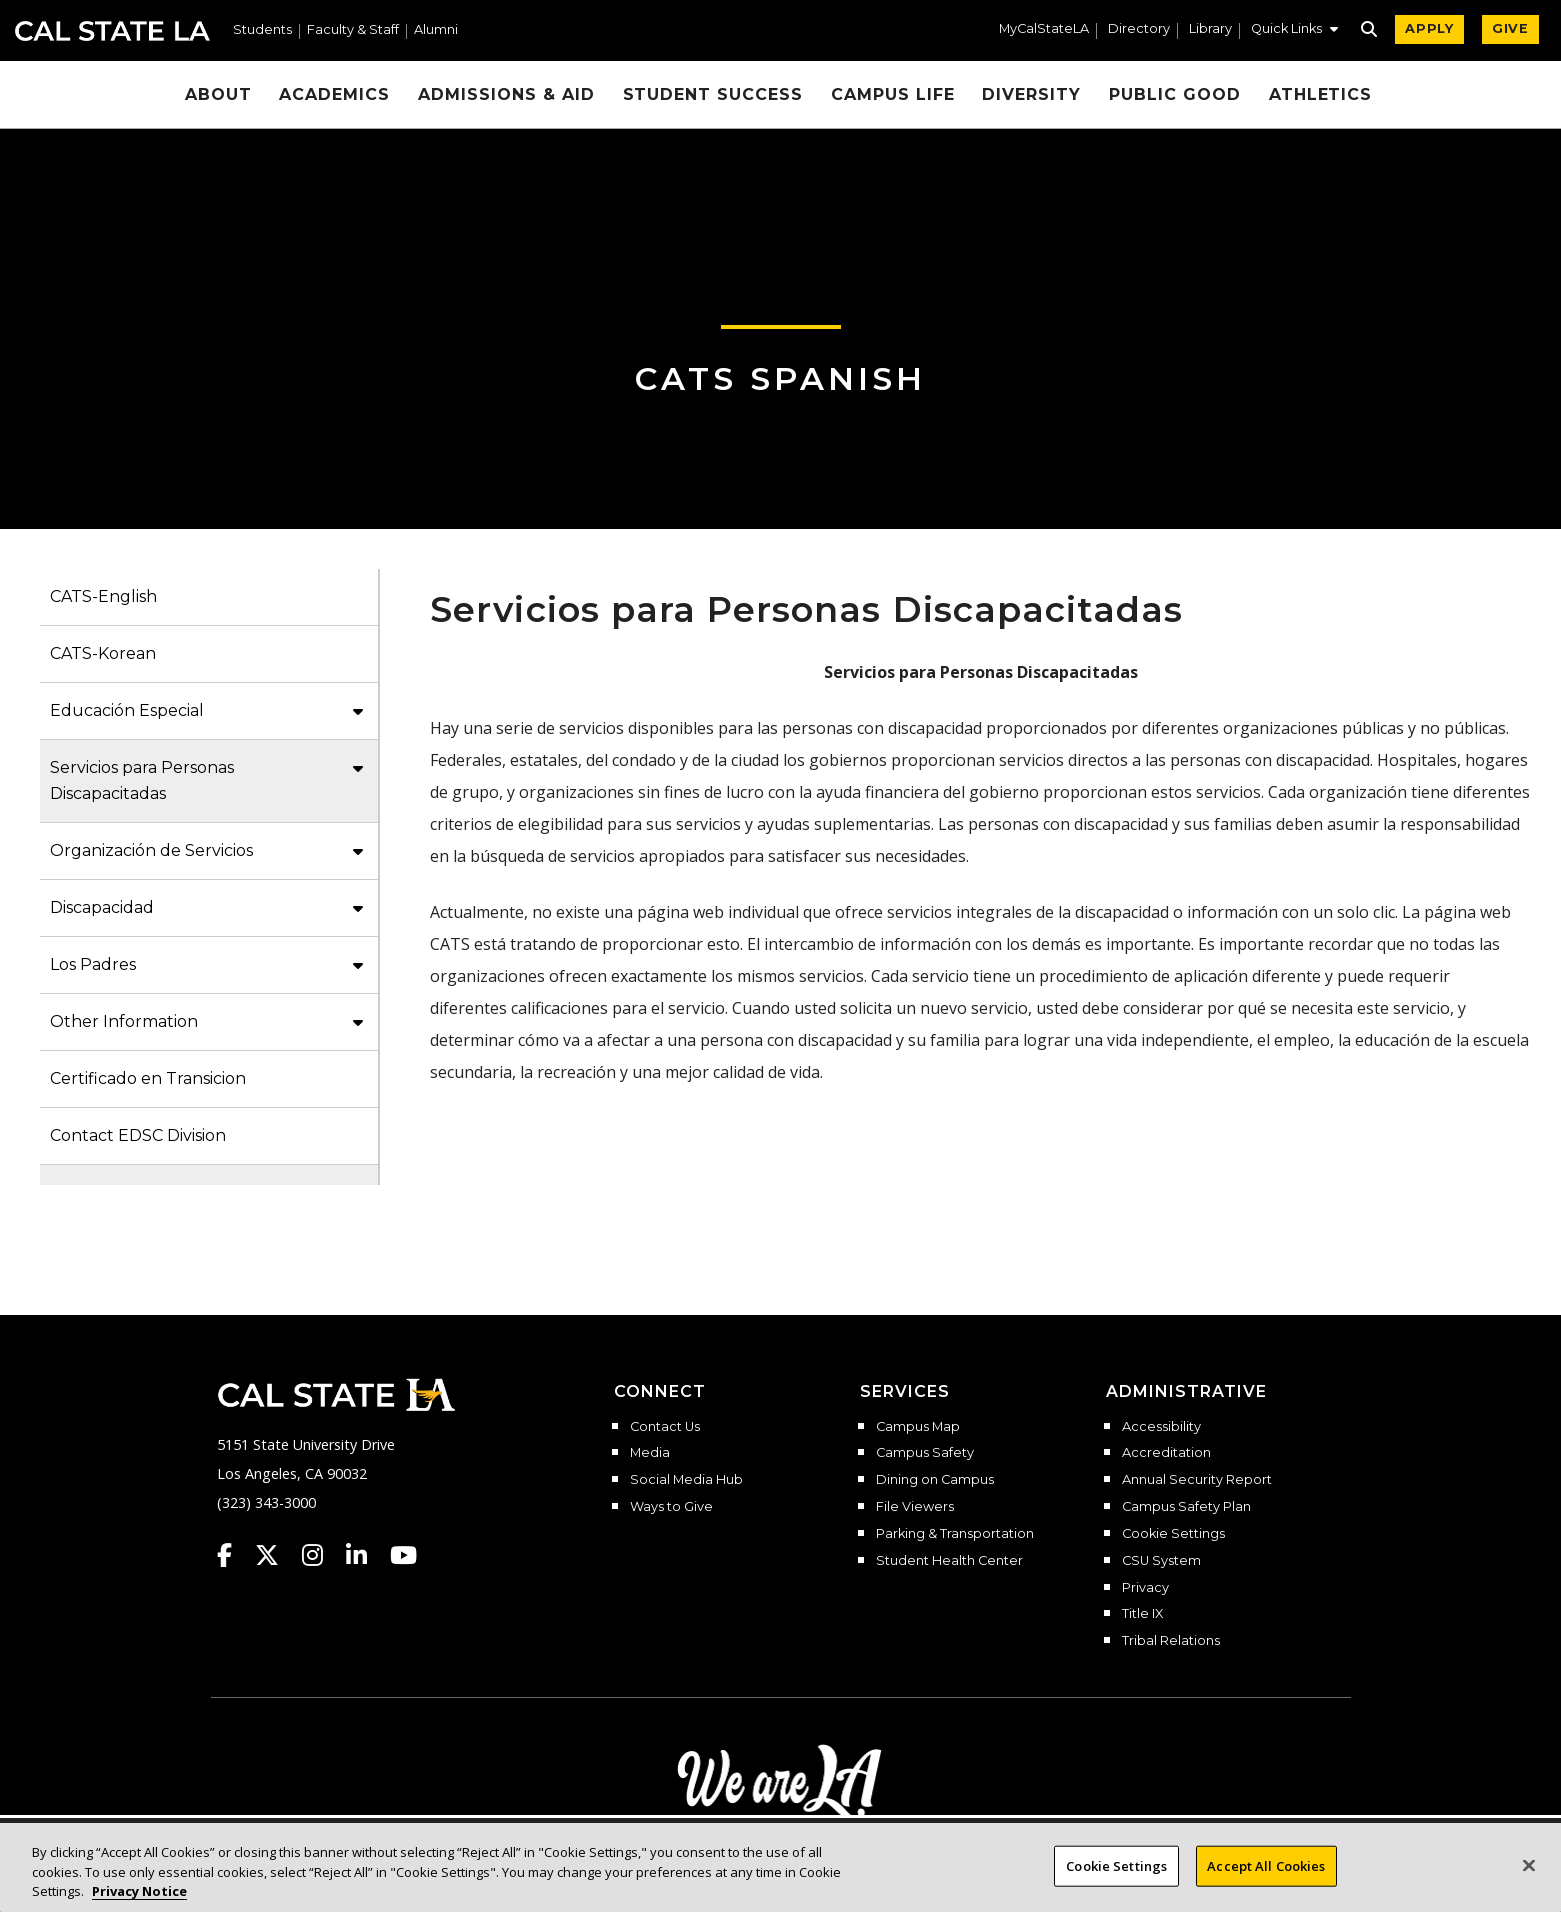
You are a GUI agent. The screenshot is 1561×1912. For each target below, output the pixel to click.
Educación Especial (127, 710)
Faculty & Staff (353, 30)
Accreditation (1166, 1453)
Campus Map (918, 1427)
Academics (334, 94)
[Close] (1529, 1881)
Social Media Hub (686, 1480)
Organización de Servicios (151, 850)
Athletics (1321, 94)
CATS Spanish (780, 378)
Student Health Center (949, 1561)
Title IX (1142, 1614)
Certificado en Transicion (148, 1078)
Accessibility (1161, 1427)
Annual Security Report (1197, 1480)
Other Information (124, 1021)
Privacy (1145, 1588)
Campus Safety (925, 1453)
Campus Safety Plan (1186, 1507)
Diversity (1031, 94)
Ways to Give (671, 1507)
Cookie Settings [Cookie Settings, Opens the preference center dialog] (1116, 1881)
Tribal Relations (1171, 1641)
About (218, 94)
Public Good (1175, 94)
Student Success (713, 94)
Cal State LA (112, 31)
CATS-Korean (103, 653)
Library (1210, 29)
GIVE (1510, 28)
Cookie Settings (1173, 1534)
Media (650, 1453)
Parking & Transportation (955, 1534)
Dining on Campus (935, 1480)
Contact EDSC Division (138, 1135)
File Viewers (915, 1507)
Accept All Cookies (1266, 1881)
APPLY (1429, 28)
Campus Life (893, 94)
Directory (1139, 29)
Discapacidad (102, 907)
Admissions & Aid (506, 94)
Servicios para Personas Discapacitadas (142, 780)
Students (262, 30)
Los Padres (93, 964)
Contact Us (665, 1427)
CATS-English (103, 596)
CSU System (1161, 1561)
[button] (1294, 31)
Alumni (436, 30)
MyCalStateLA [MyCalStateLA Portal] (1044, 29)
